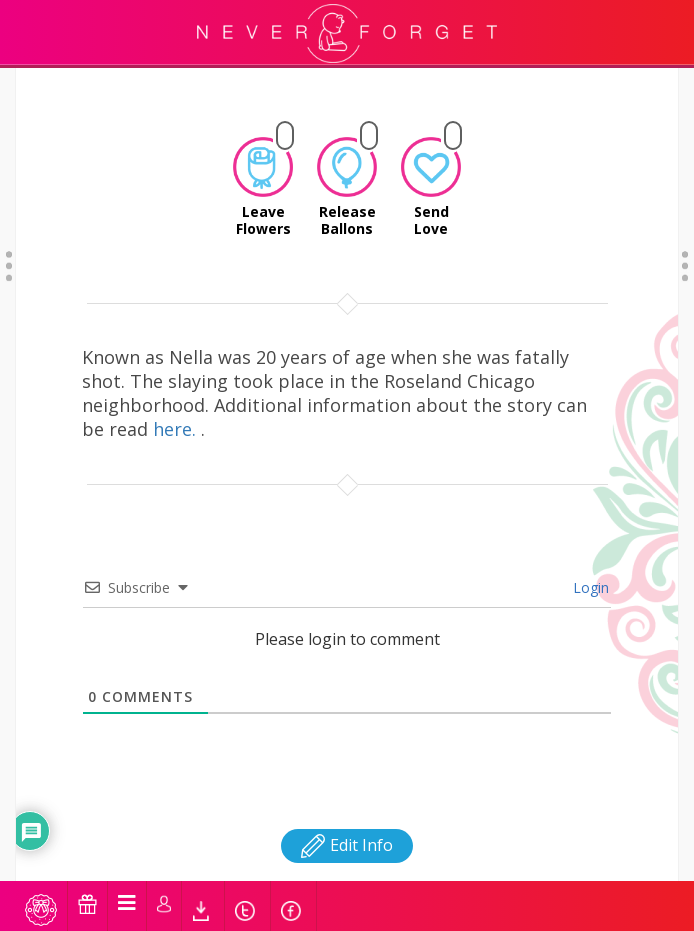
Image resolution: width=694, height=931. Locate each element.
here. (177, 391)
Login (589, 549)
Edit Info (347, 807)
